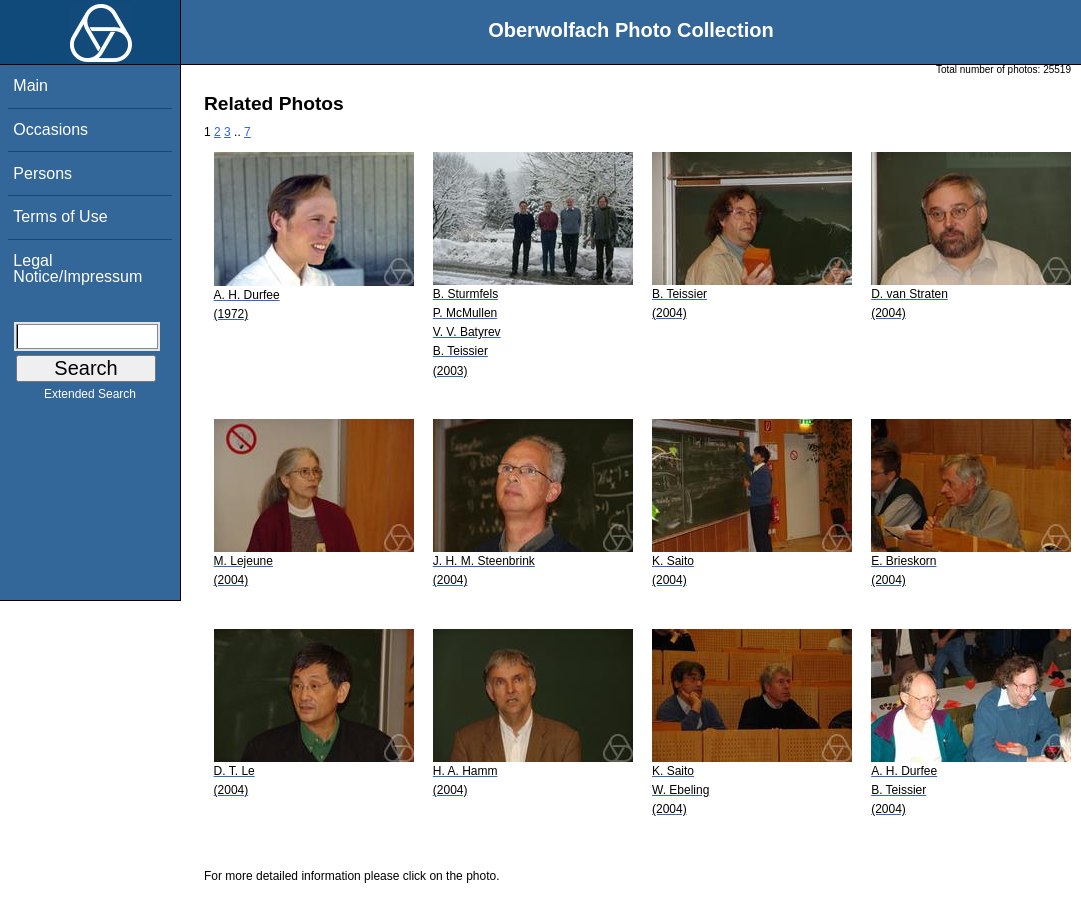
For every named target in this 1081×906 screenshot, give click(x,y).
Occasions (50, 129)
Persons (42, 173)
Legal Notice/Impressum (77, 268)
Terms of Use (60, 216)
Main (30, 85)
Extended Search (90, 398)
